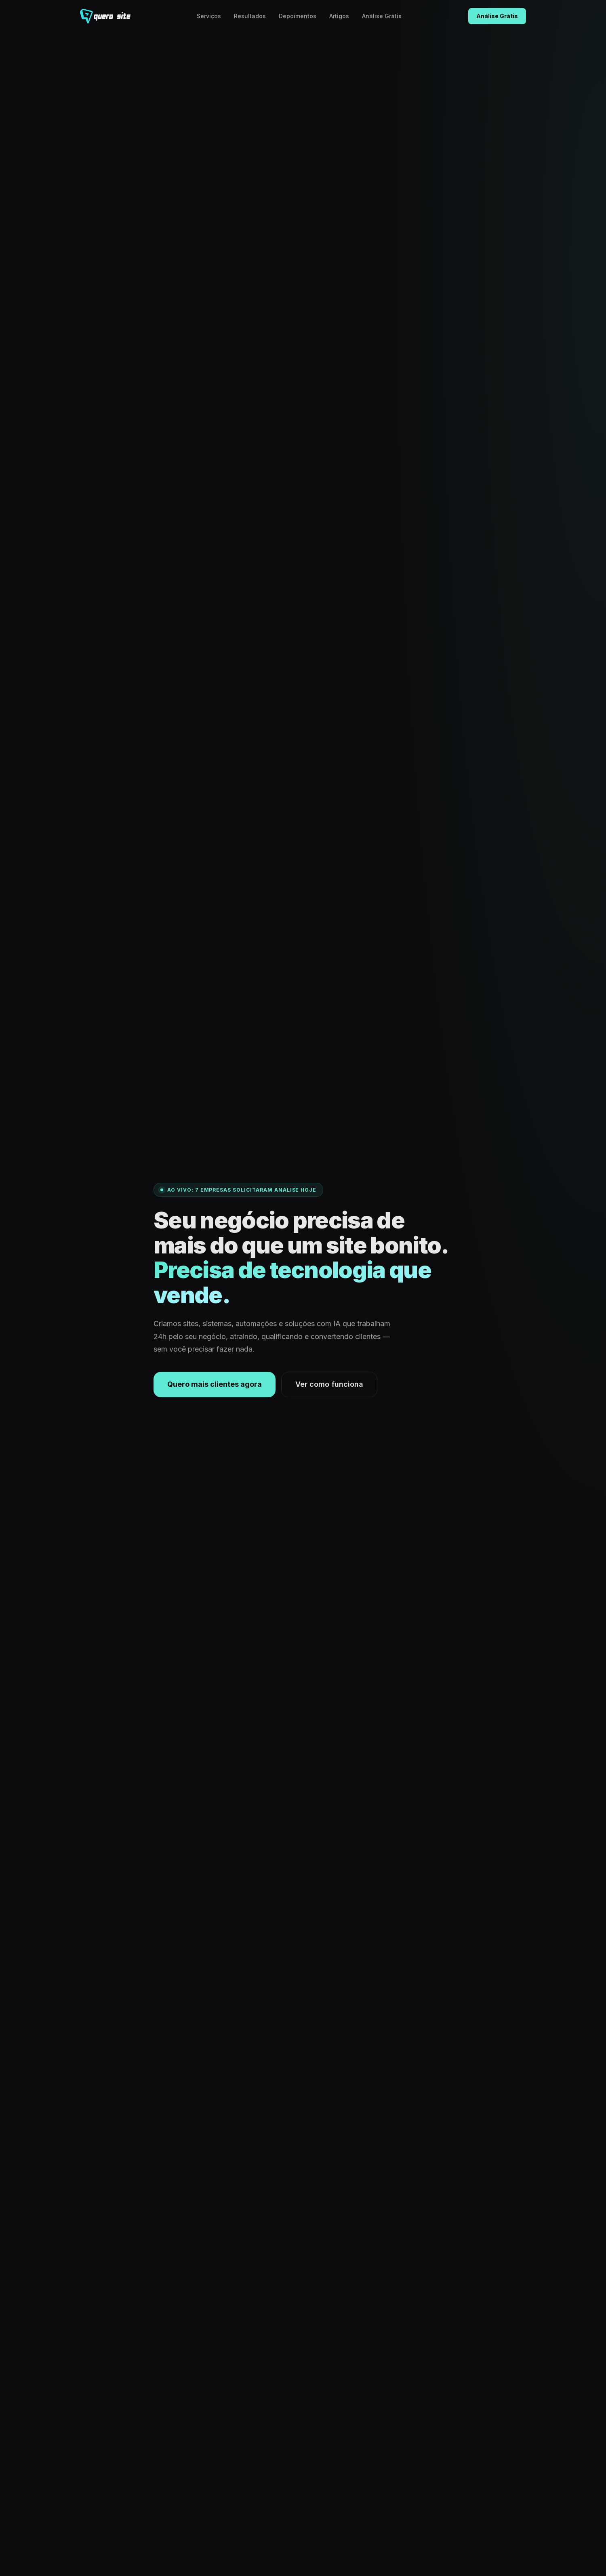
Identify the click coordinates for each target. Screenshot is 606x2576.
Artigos (339, 16)
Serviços (209, 16)
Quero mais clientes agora (214, 1384)
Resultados (250, 16)
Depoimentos (297, 16)
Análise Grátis (382, 16)
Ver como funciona (329, 1384)
